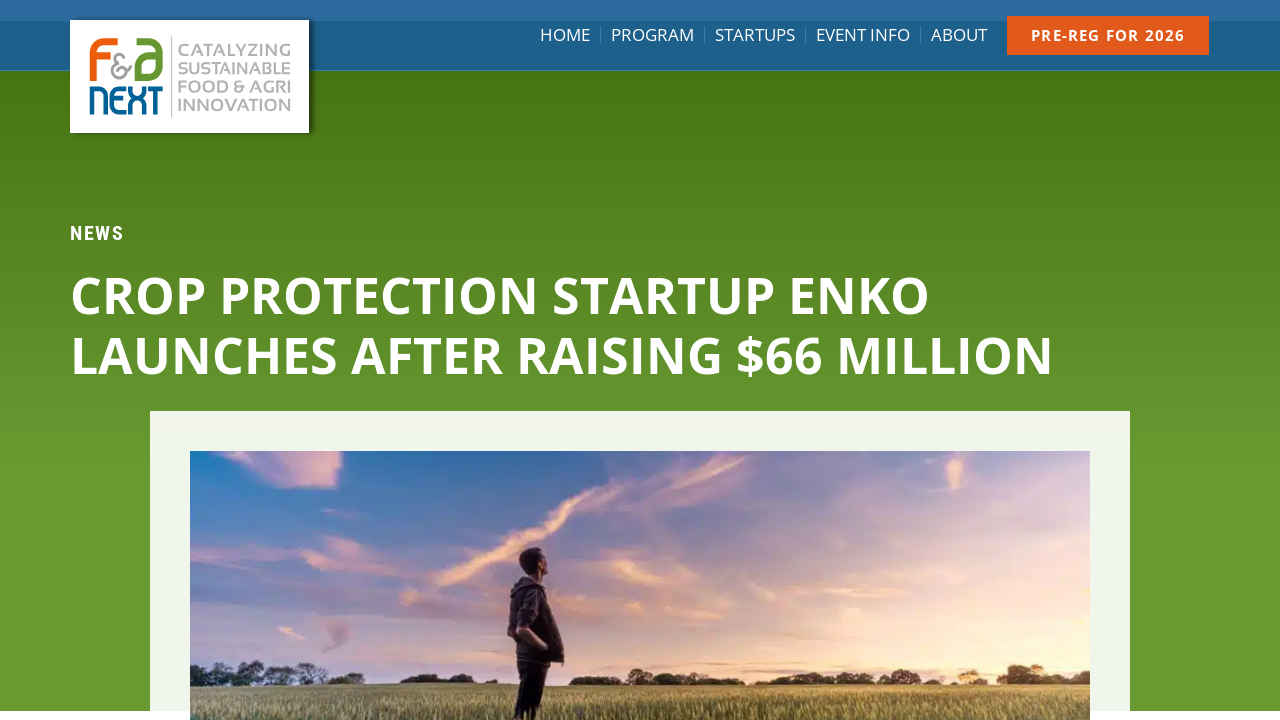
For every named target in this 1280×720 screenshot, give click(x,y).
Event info (863, 35)
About (959, 35)
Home (565, 35)
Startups (755, 35)
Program (652, 35)
